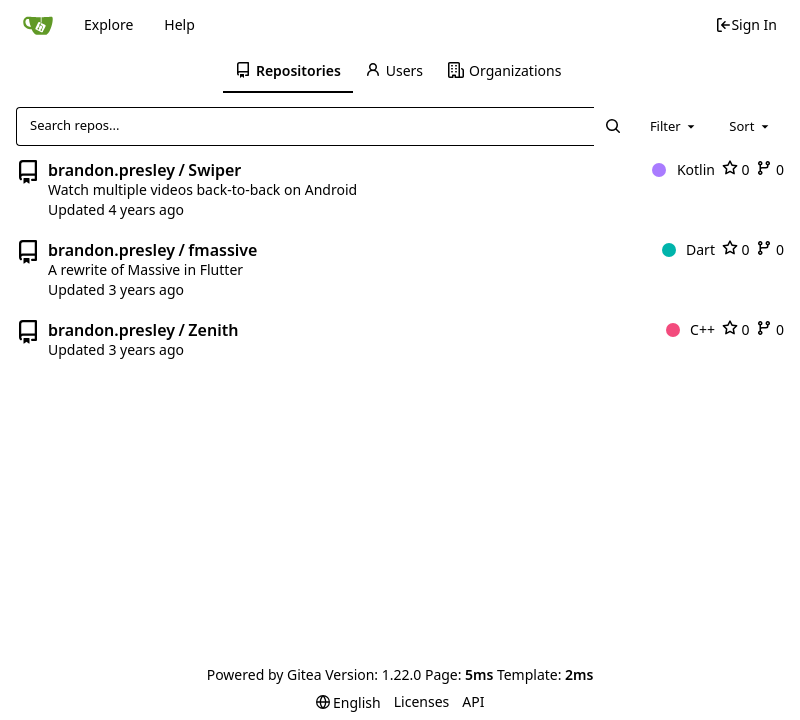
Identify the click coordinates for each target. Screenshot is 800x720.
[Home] (38, 25)
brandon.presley (111, 170)
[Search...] (612, 126)
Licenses (422, 701)
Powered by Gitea (264, 674)
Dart (688, 249)
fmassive (222, 250)
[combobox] (674, 126)
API (473, 701)
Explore (108, 24)
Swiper (214, 170)
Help (179, 24)
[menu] (348, 702)
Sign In (746, 24)
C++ (690, 329)
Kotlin (683, 169)
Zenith (213, 330)
